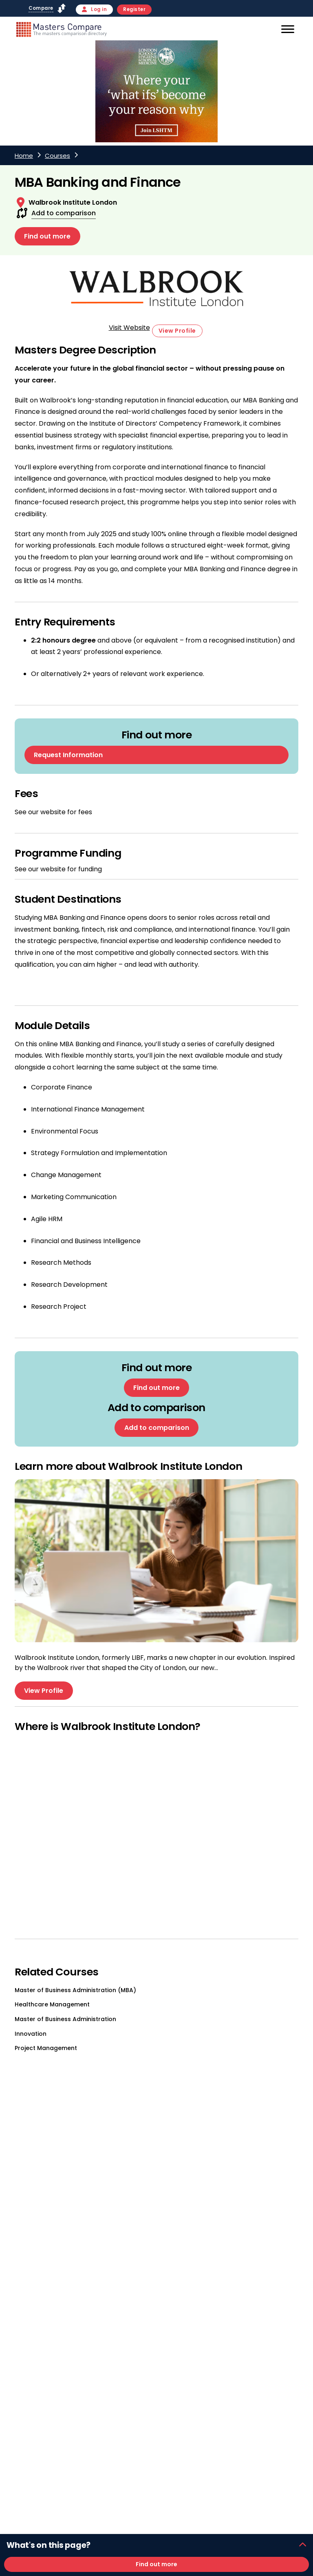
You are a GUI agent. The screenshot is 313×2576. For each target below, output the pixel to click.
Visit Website (129, 328)
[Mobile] (286, 30)
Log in (94, 9)
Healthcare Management (52, 2004)
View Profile (177, 331)
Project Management (46, 2048)
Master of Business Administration (65, 2019)
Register (134, 9)
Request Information (68, 755)
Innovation (30, 2033)
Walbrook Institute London (73, 202)
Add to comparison (63, 213)
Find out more (47, 236)
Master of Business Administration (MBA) (75, 1990)
